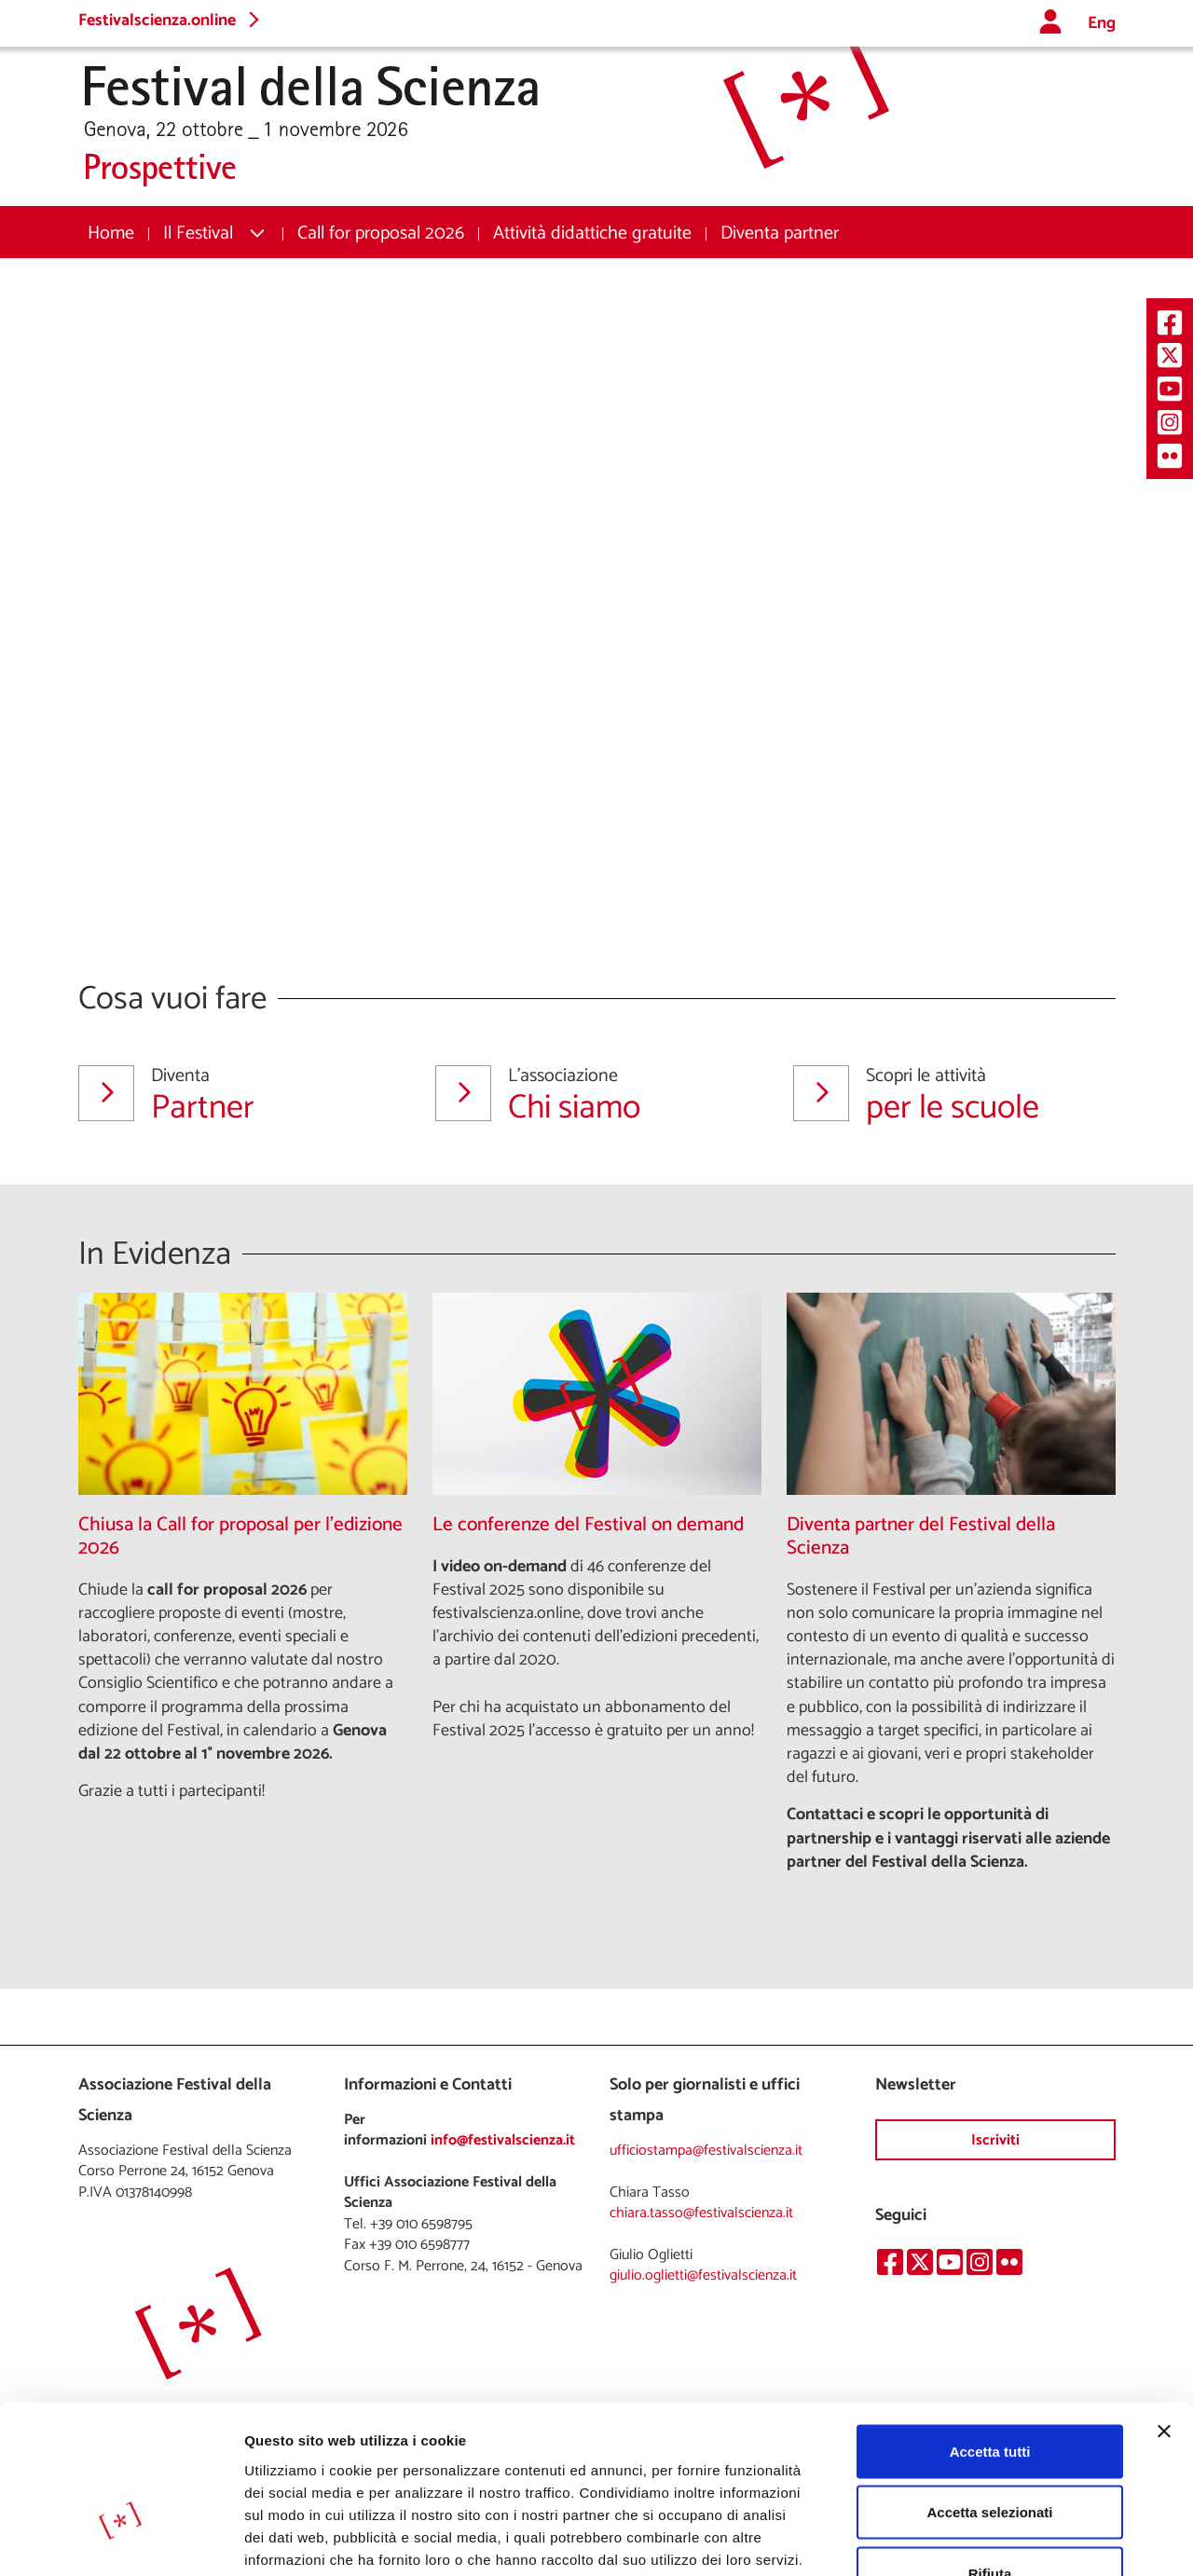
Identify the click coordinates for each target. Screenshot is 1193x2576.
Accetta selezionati (989, 2393)
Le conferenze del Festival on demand (588, 1525)
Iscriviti (995, 2140)
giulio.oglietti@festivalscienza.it (703, 2275)
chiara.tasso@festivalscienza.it (701, 2213)
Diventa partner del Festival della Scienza (921, 1537)
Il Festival (198, 233)
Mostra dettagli (980, 2539)
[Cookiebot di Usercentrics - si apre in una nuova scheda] (120, 2540)
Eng (1102, 23)
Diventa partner (779, 233)
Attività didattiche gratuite (592, 233)
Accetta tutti (990, 2331)
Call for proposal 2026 (380, 233)
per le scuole (948, 1095)
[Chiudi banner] (1164, 2311)
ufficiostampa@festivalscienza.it (706, 2150)
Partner (234, 1095)
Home (111, 233)
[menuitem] (111, 233)
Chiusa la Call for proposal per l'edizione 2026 (240, 1537)
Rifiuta (990, 2453)
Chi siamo (591, 1095)
